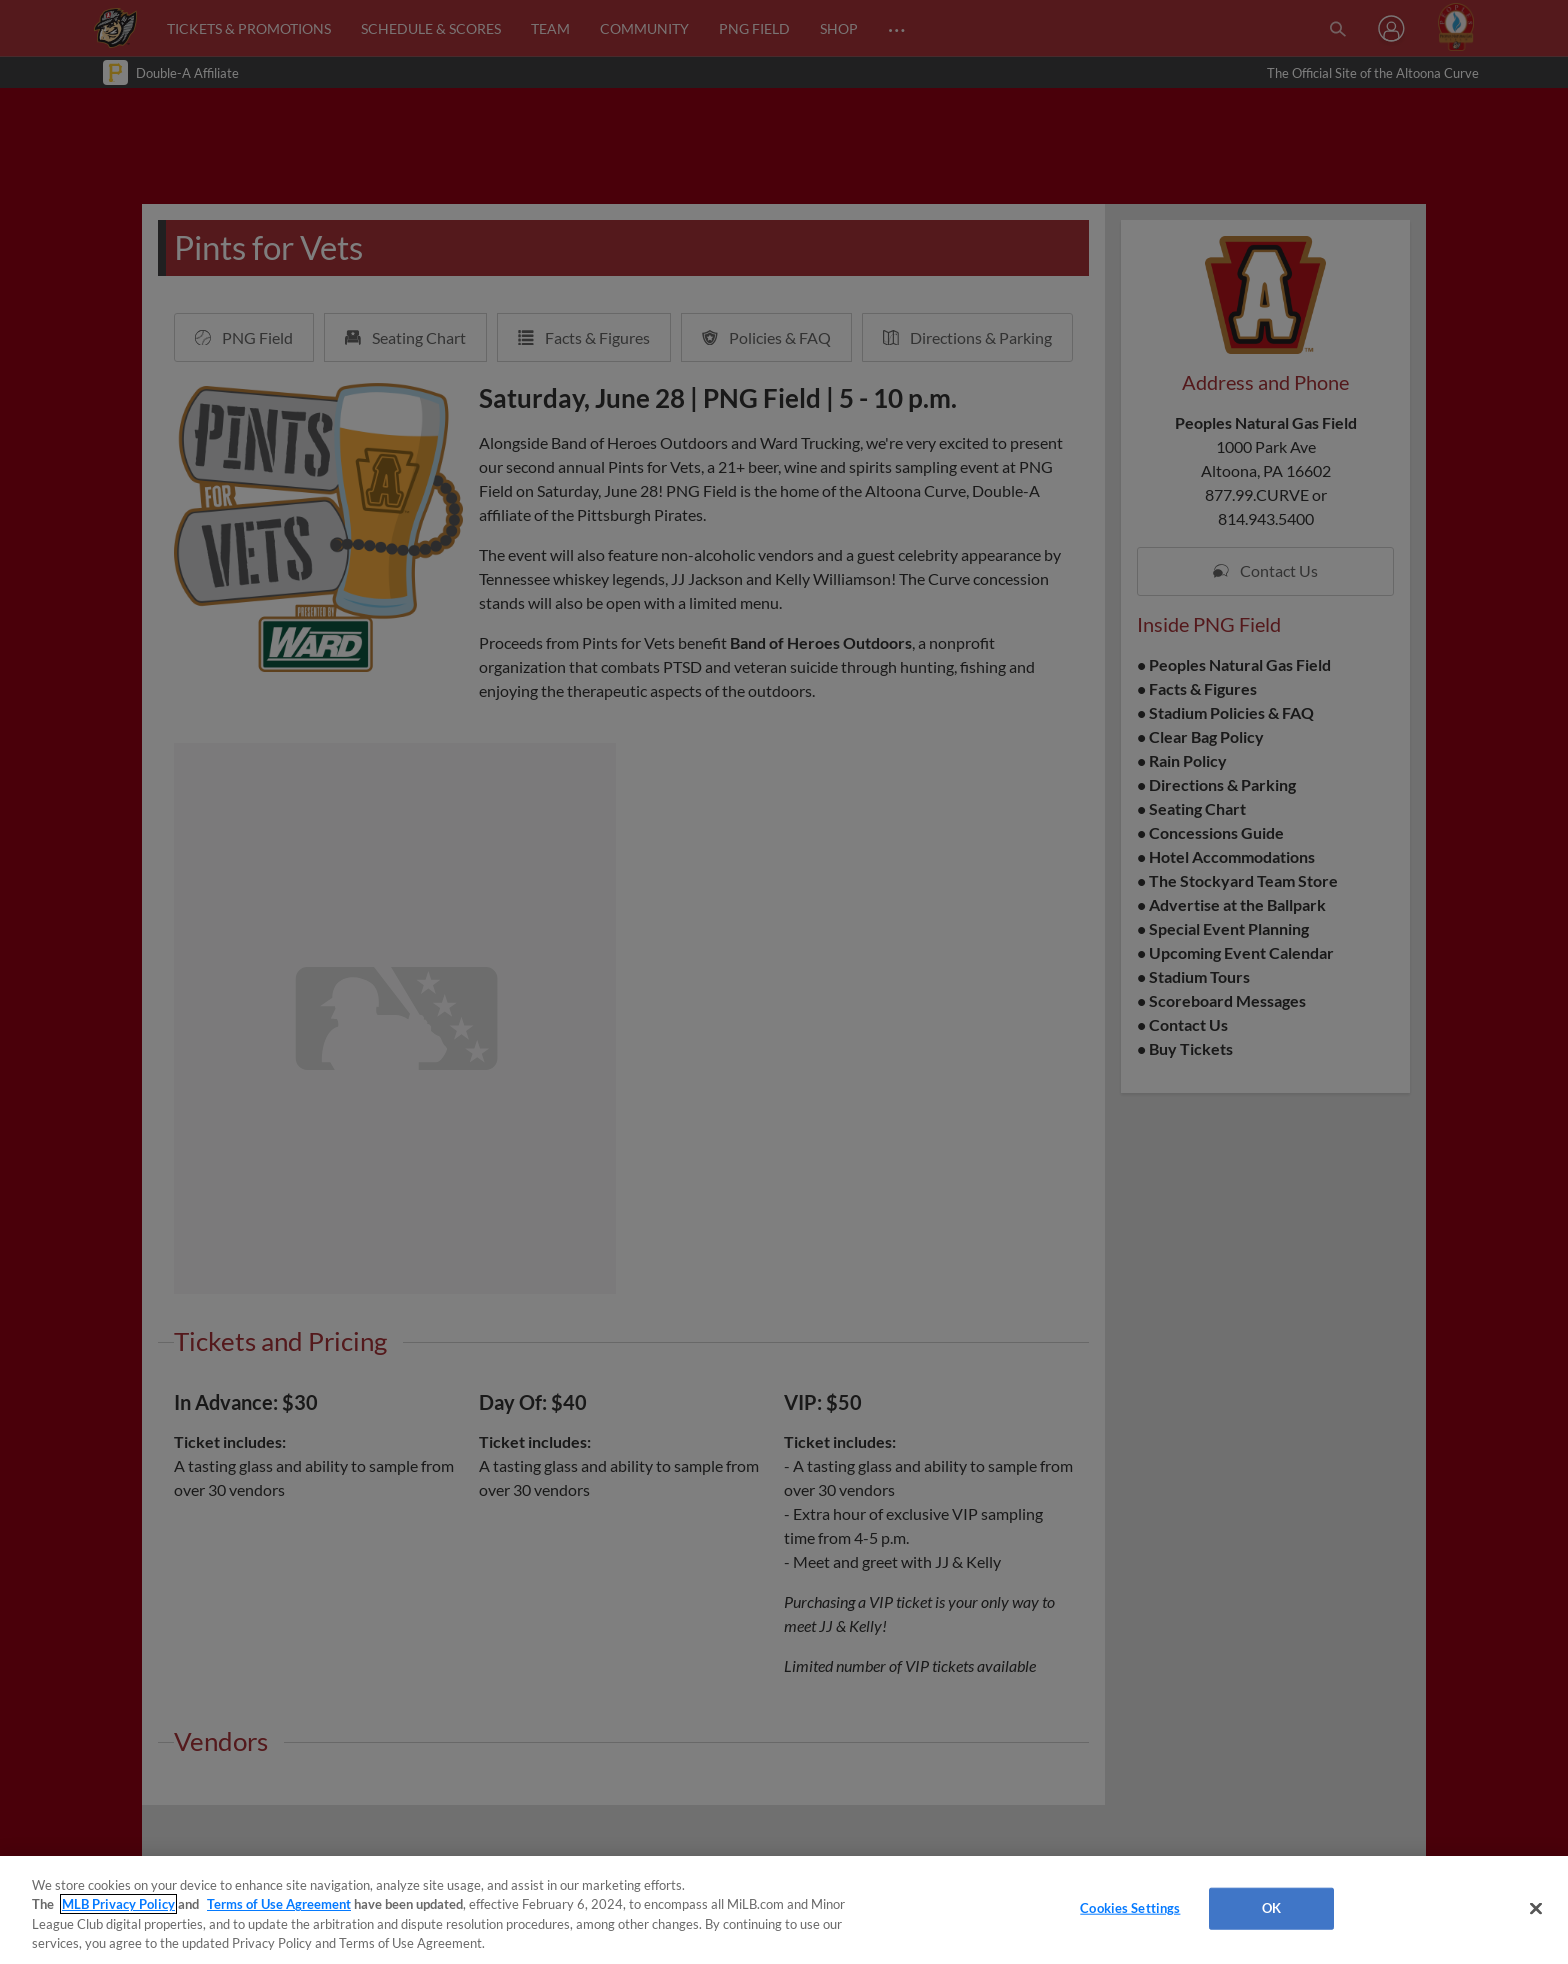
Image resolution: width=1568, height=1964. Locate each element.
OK (1271, 1908)
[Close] (1536, 1908)
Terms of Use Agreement (279, 1904)
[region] (784, 1910)
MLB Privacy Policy (118, 1904)
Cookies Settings (1130, 1908)
